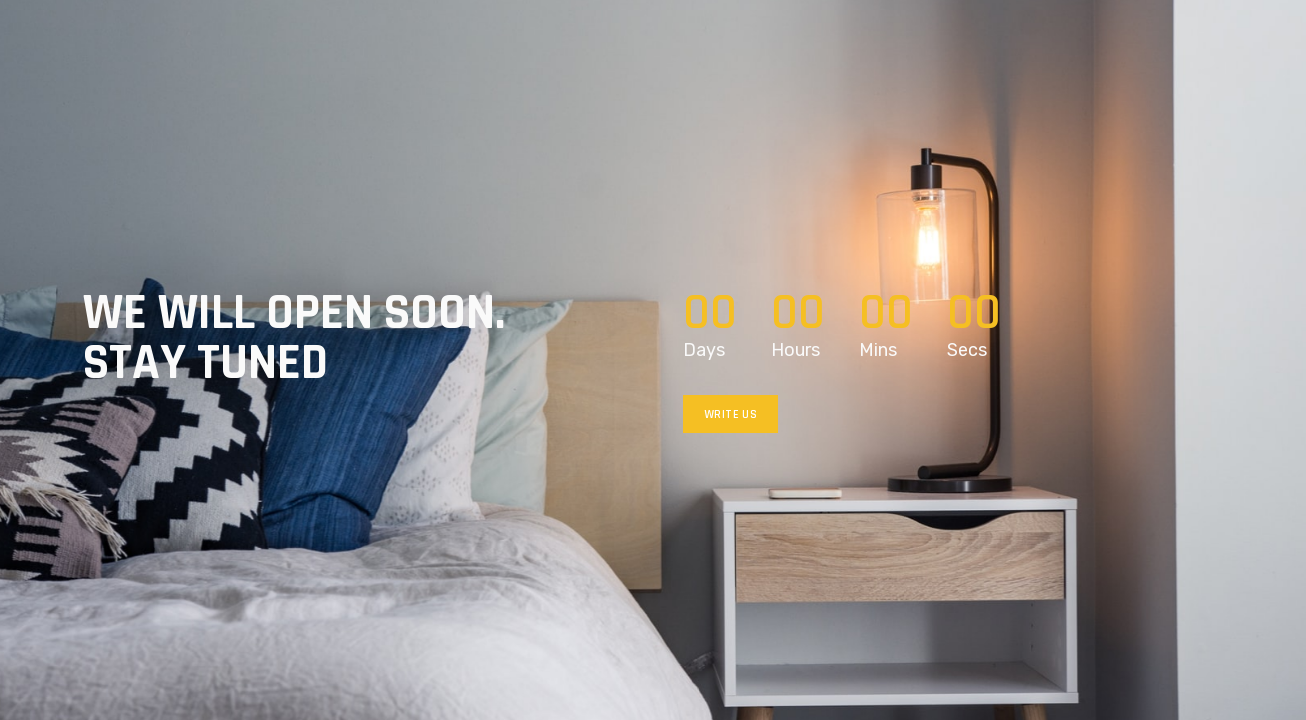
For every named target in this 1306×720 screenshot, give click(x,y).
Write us (730, 414)
